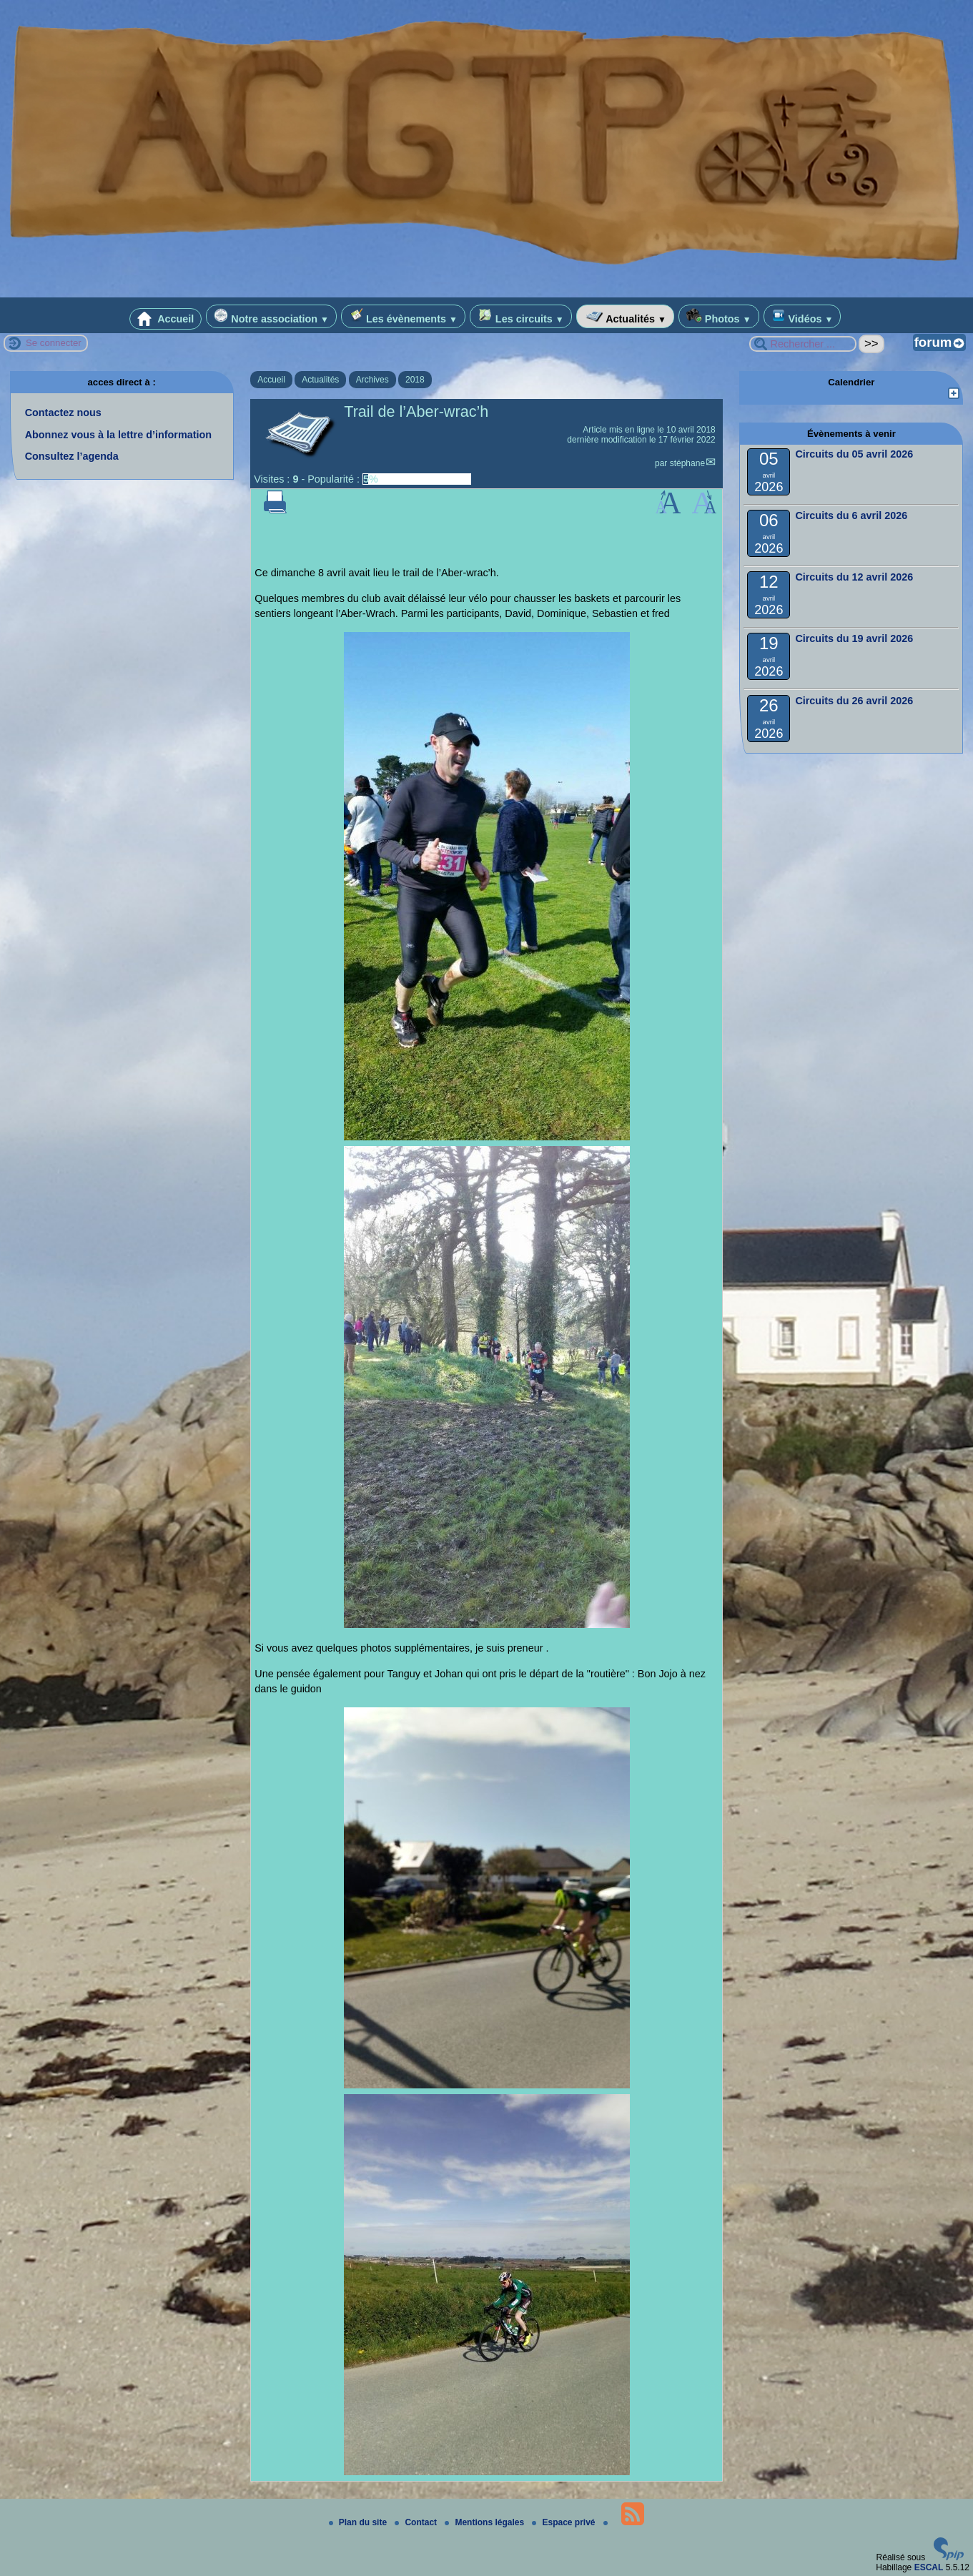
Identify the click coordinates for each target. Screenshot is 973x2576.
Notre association (271, 316)
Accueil (165, 319)
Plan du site (359, 2522)
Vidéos (802, 316)
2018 (415, 380)
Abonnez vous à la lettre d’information (118, 434)
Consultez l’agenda (72, 456)
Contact (417, 2522)
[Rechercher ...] (802, 344)
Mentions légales (485, 2522)
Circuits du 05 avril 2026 (854, 454)
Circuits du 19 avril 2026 (854, 638)
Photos (718, 316)
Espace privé (564, 2522)
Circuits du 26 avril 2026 (854, 700)
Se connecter (54, 342)
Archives (372, 380)
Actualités (625, 316)
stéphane (687, 463)
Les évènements (403, 316)
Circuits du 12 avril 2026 (854, 577)
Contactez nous (63, 412)
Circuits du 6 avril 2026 (851, 515)
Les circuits (521, 316)
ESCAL (929, 2567)
